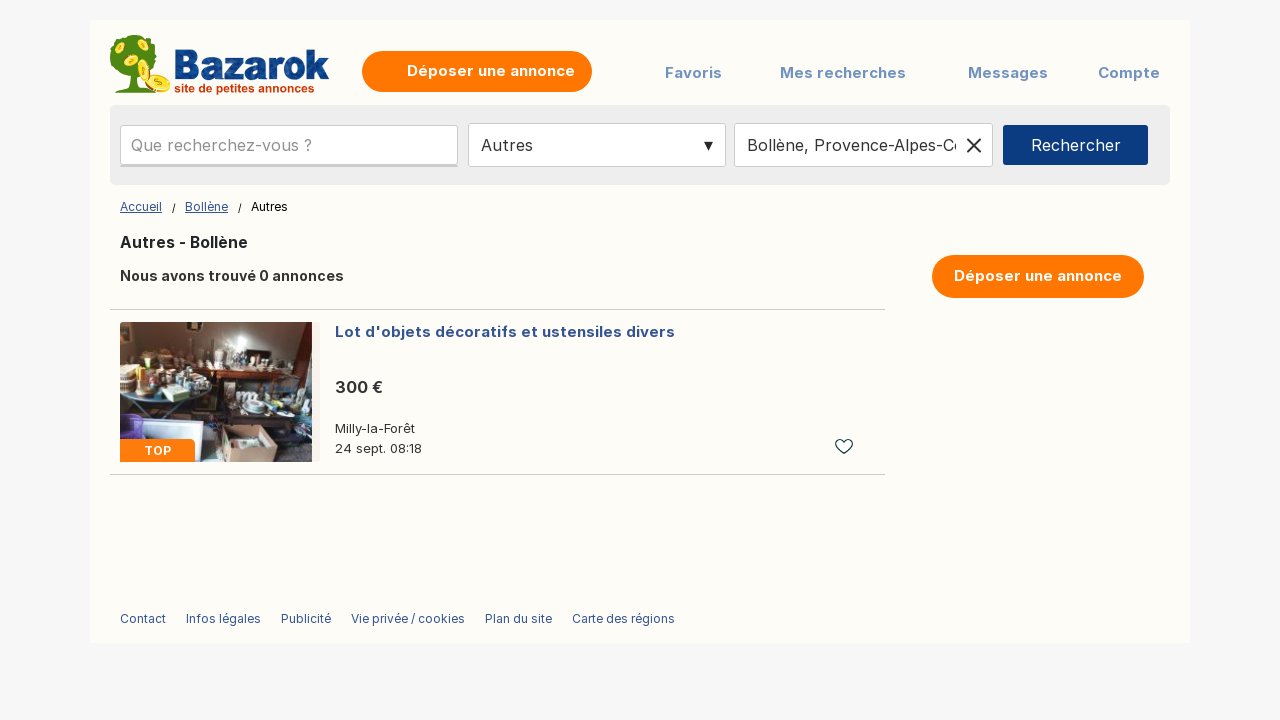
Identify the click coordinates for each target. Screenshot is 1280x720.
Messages (1008, 72)
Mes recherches (843, 72)
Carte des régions (623, 618)
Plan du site (518, 618)
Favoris (693, 72)
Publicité (306, 618)
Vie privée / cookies (408, 618)
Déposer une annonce (1038, 275)
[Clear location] (974, 145)
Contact (143, 618)
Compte (1129, 72)
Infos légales (223, 618)
